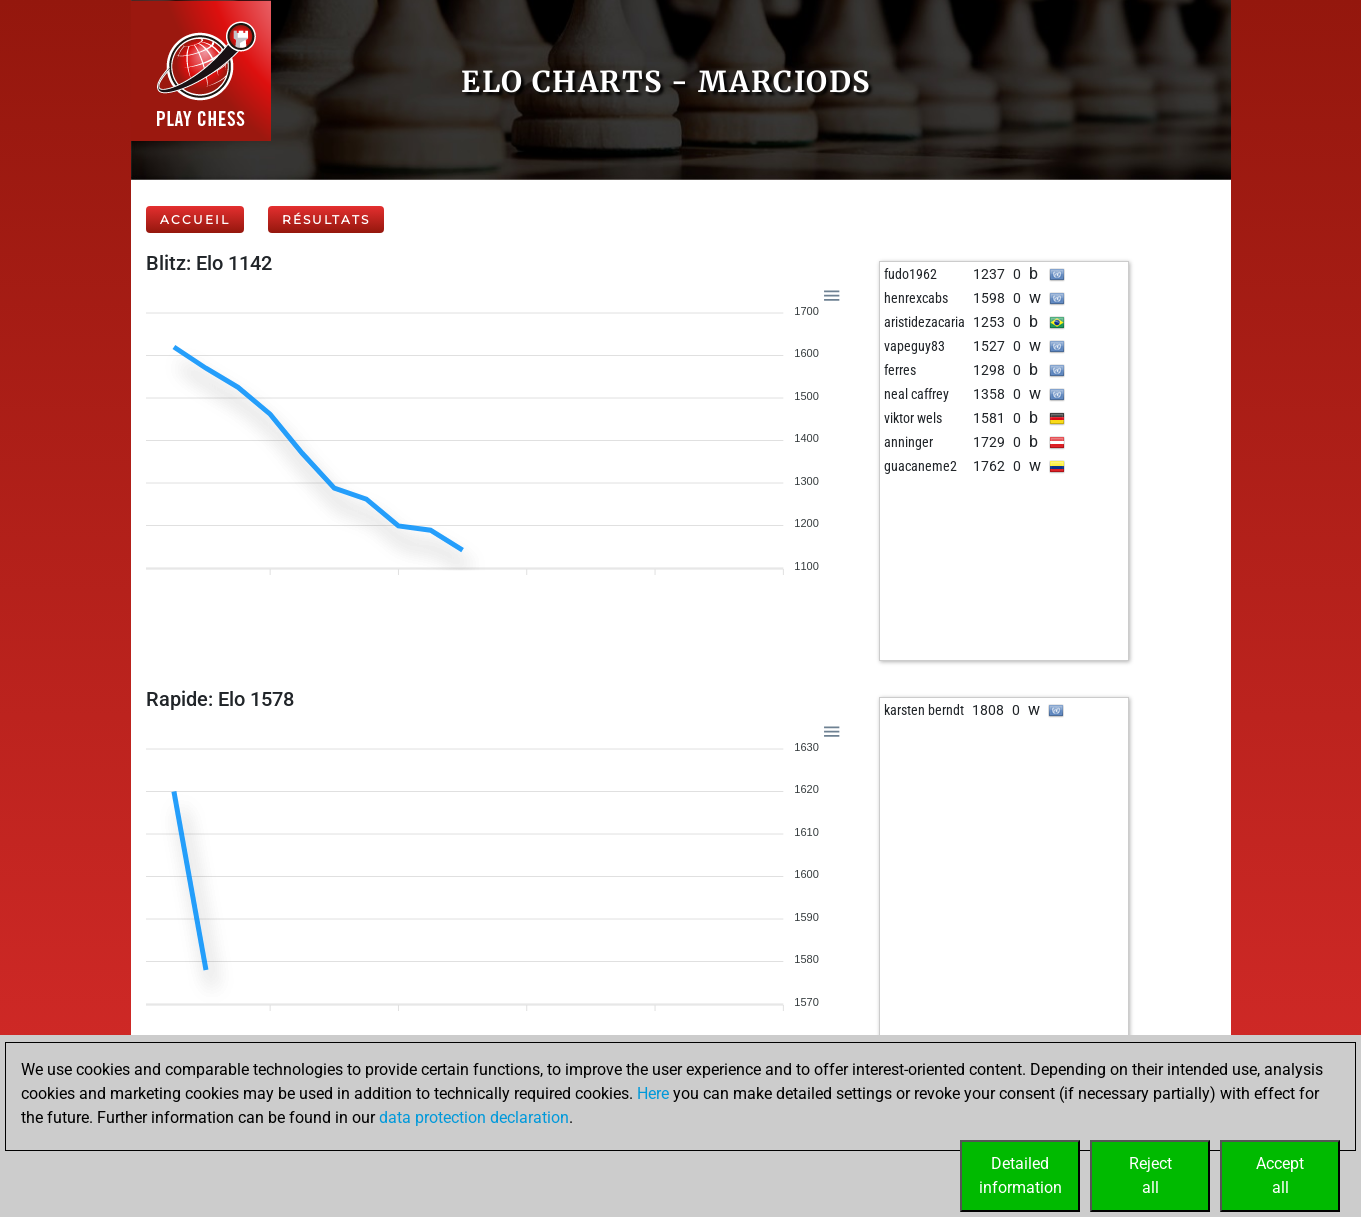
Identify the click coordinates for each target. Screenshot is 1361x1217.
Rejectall (1150, 1175)
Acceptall (1280, 1175)
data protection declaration (474, 1117)
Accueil (195, 219)
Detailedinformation (1020, 1175)
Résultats (326, 219)
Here (653, 1093)
